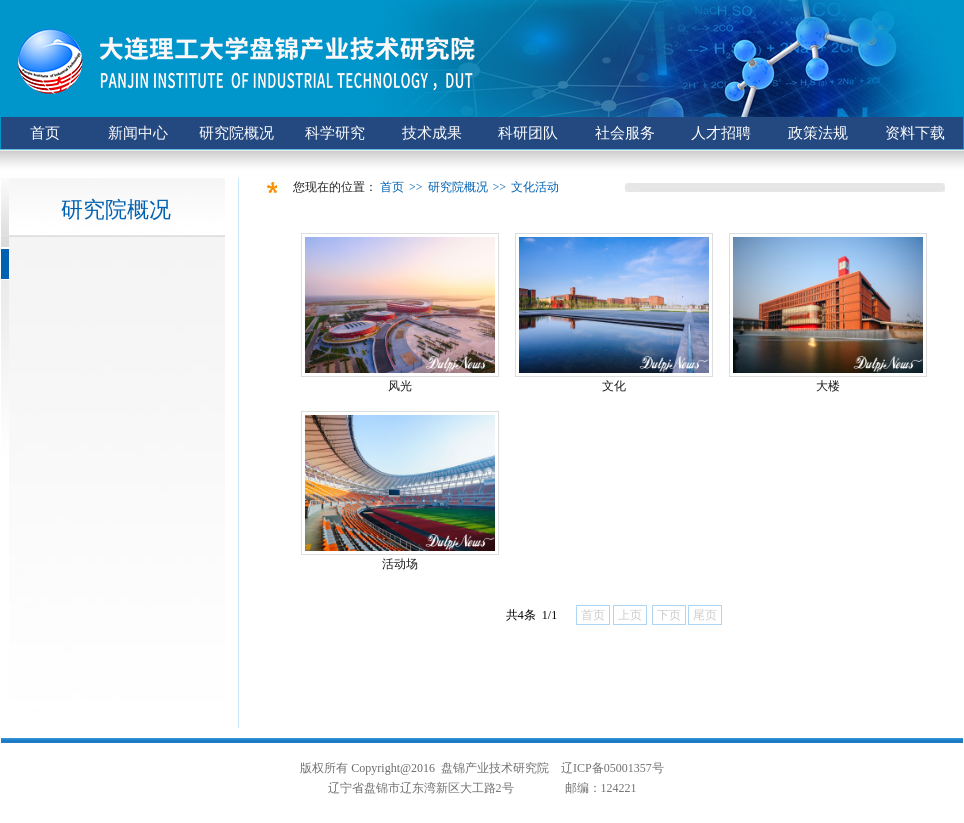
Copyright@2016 (393, 768)
